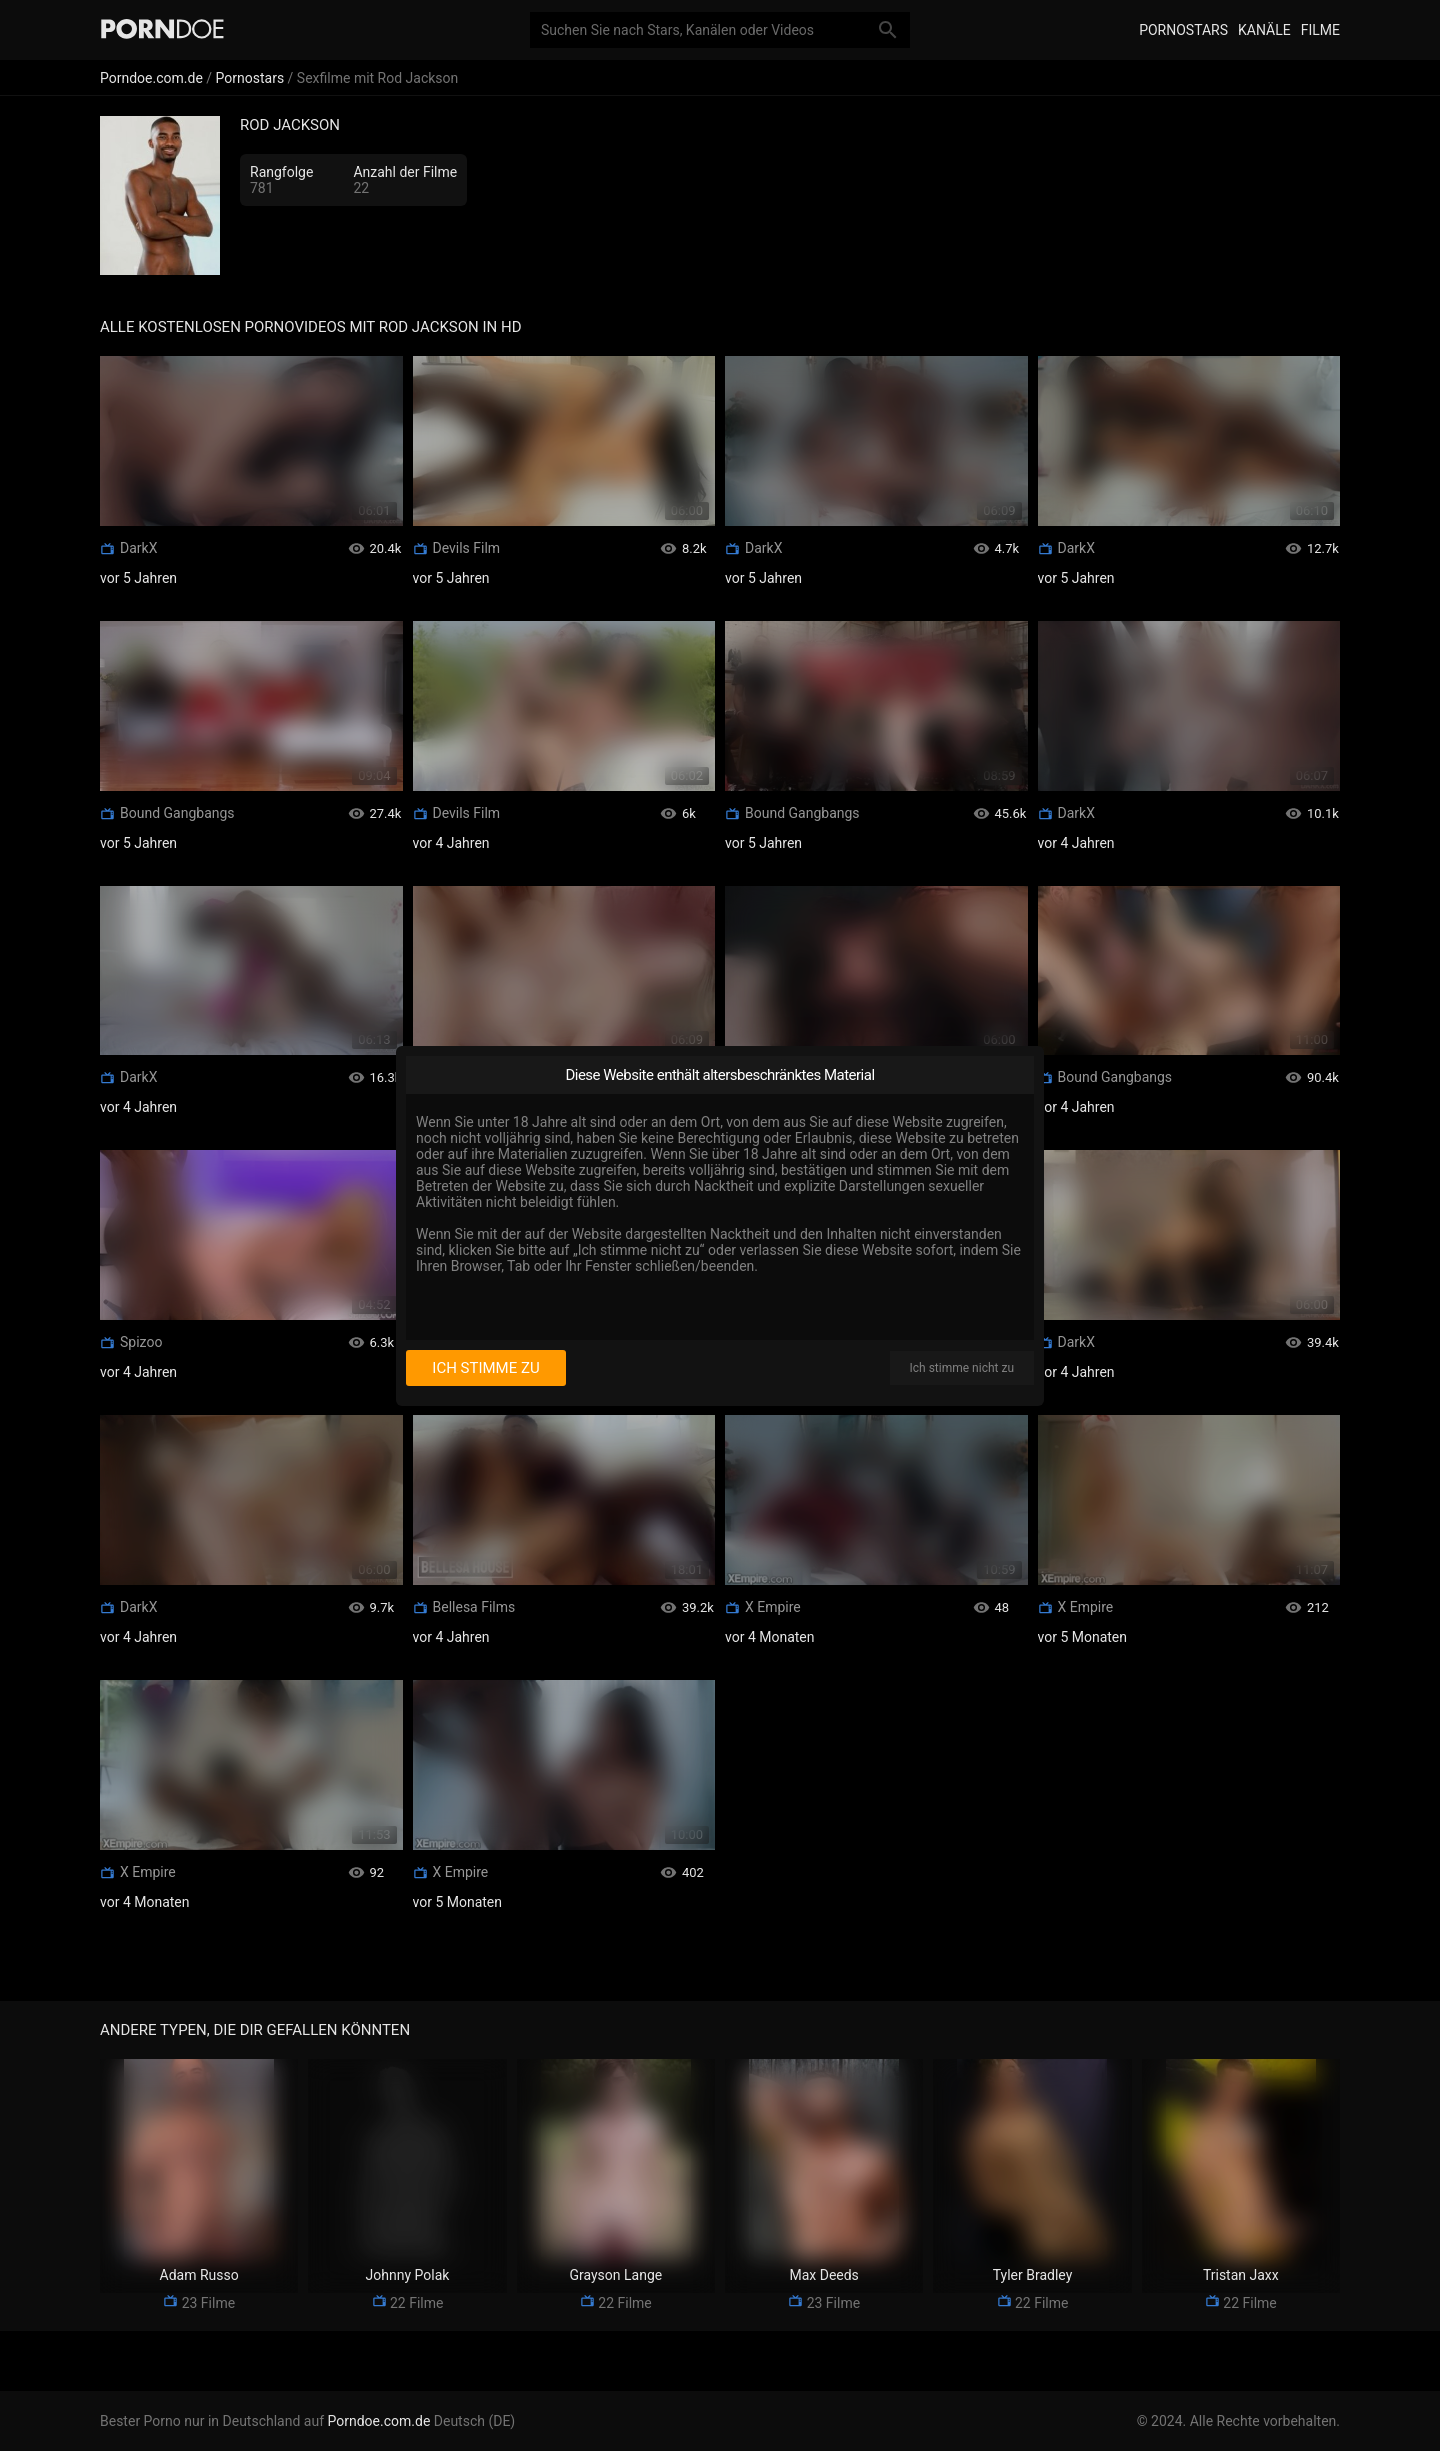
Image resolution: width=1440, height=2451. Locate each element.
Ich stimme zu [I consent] (485, 1368)
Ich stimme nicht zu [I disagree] (962, 1368)
